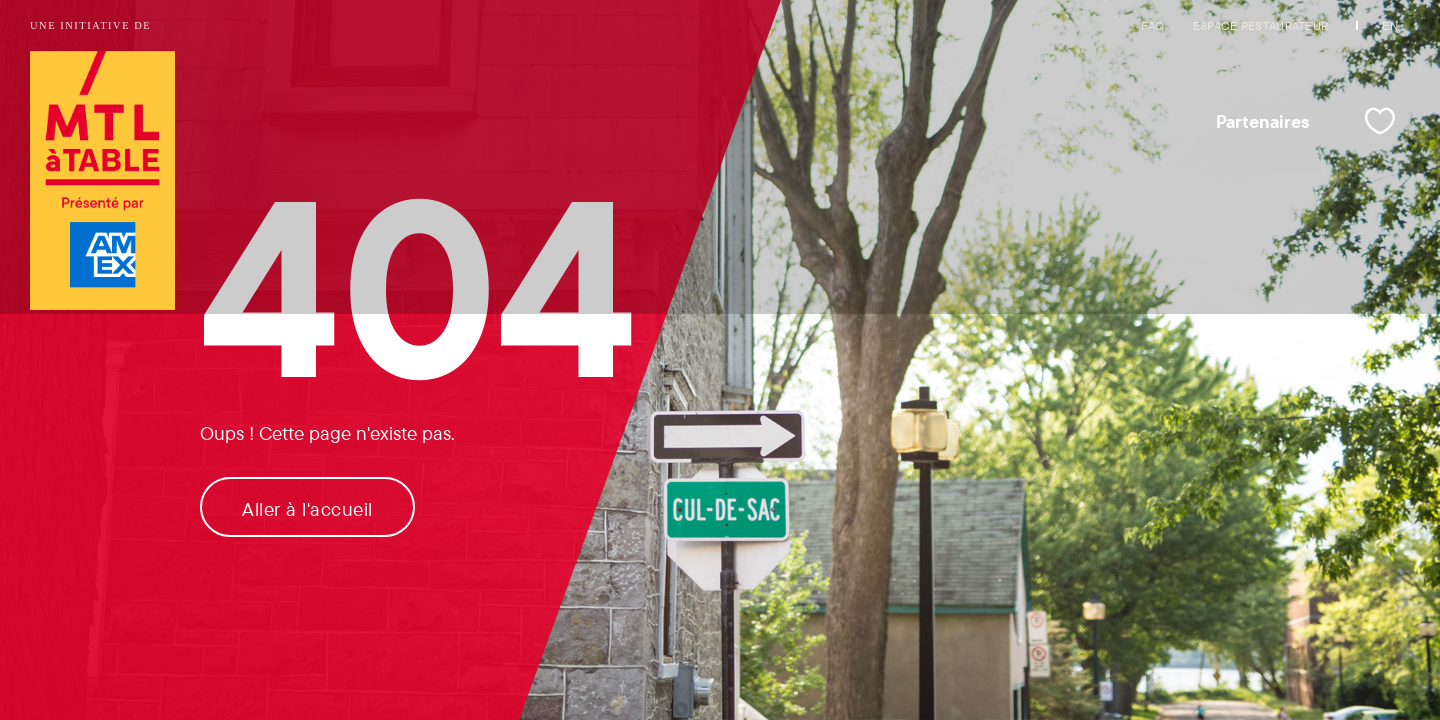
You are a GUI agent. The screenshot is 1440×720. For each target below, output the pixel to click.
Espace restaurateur (1261, 25)
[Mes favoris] (1380, 121)
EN (1390, 25)
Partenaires (1263, 121)
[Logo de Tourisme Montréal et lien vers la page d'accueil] (102, 182)
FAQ (1153, 25)
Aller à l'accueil (307, 509)
